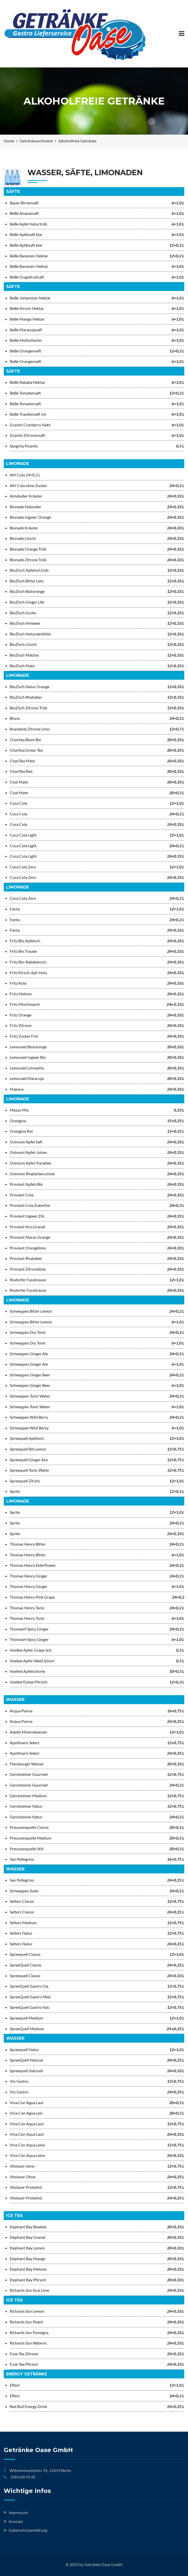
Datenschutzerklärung (28, 2530)
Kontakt (16, 2521)
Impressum (18, 2512)
